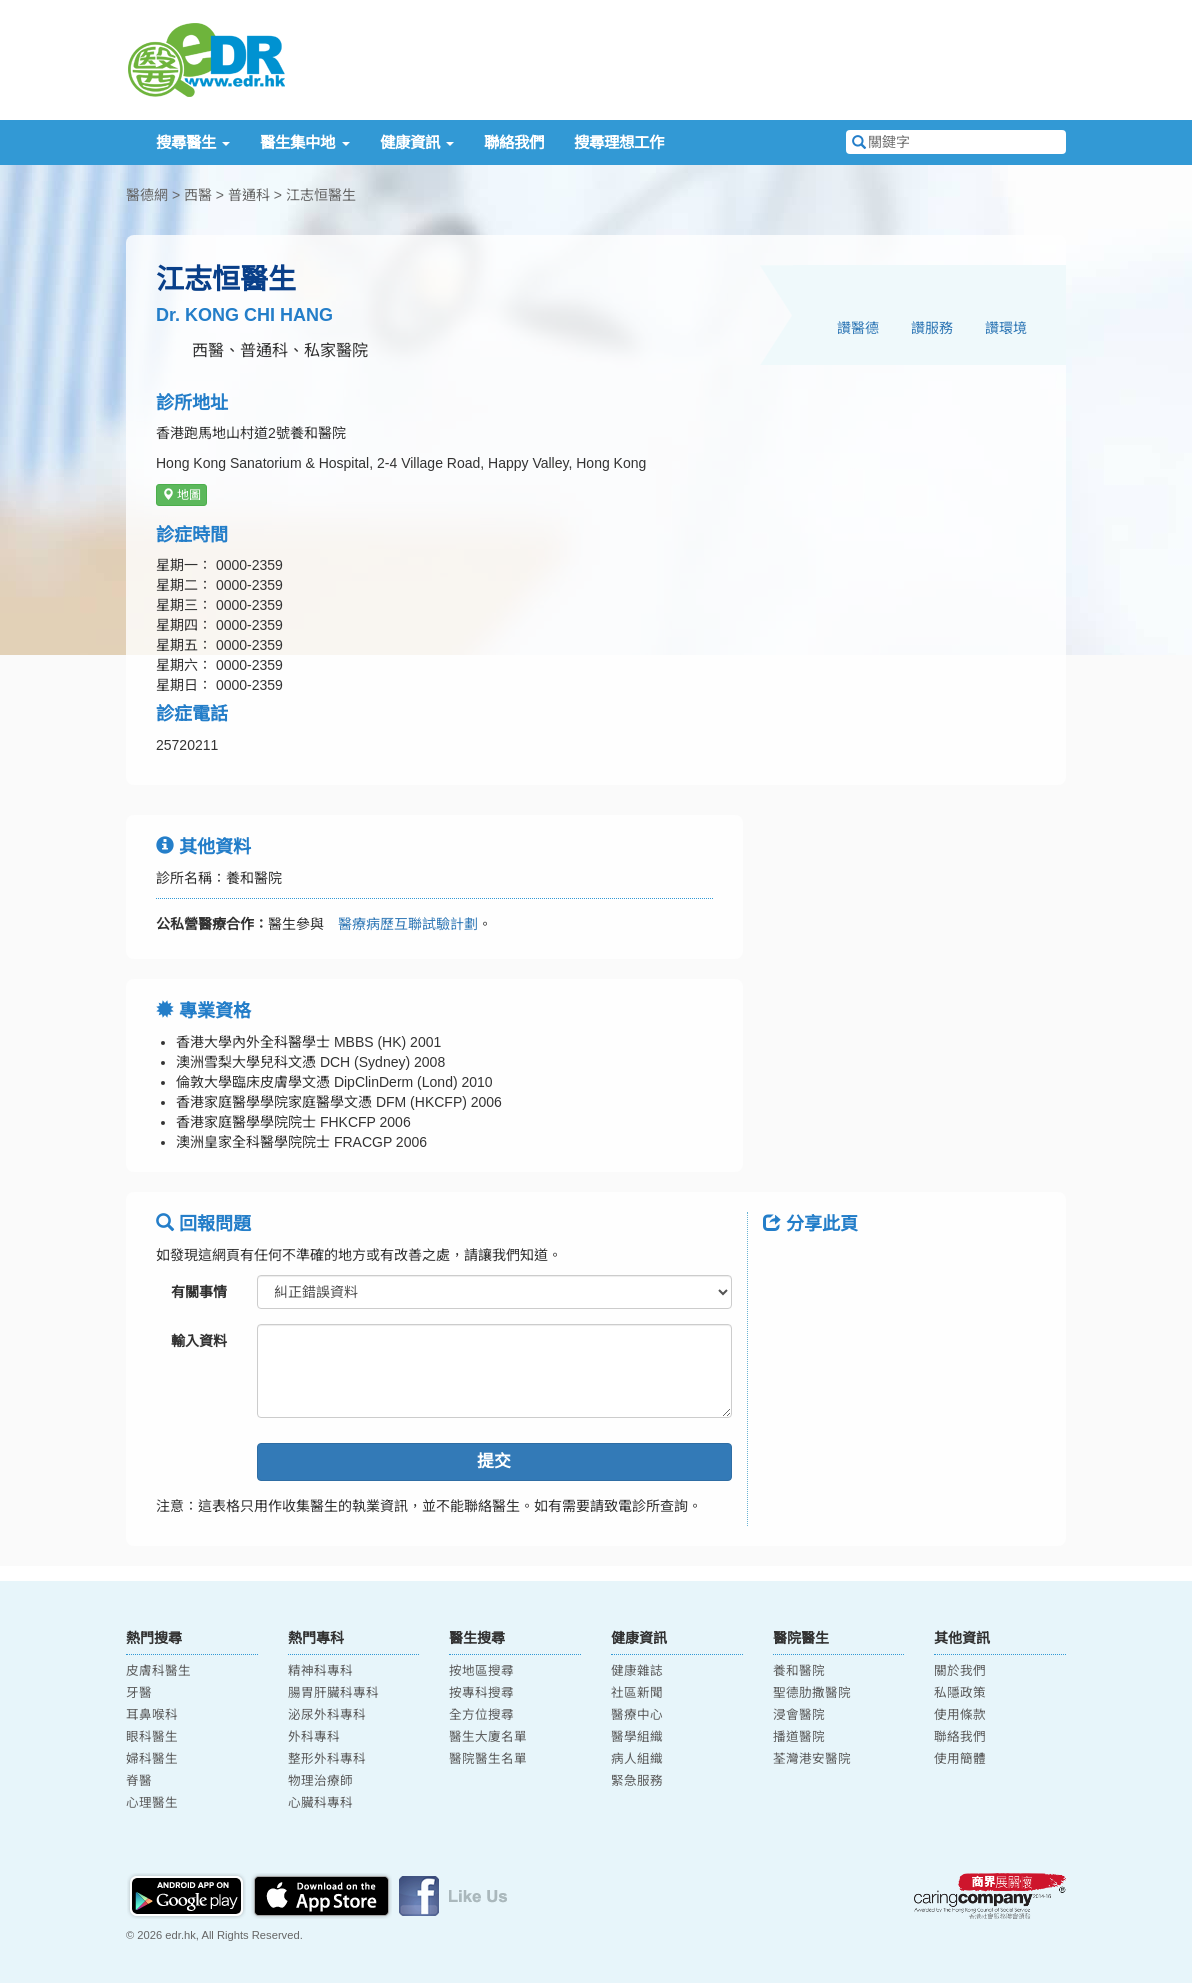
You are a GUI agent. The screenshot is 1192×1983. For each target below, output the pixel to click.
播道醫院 (799, 1737)
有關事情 (199, 1292)
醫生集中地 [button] (304, 142)
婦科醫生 (152, 1759)
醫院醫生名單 (488, 1759)
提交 (494, 1461)
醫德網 (147, 195)
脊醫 (139, 1781)
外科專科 (314, 1737)
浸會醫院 (799, 1715)
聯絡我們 (514, 142)
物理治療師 (320, 1781)
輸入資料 (199, 1341)
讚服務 (932, 328)
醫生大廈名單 (488, 1737)
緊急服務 (637, 1781)
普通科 (249, 195)
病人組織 (637, 1759)
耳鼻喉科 (152, 1715)
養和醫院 (799, 1671)
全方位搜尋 (481, 1715)
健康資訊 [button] (417, 142)
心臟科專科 (320, 1803)
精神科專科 (320, 1671)
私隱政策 (960, 1693)
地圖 (181, 495)
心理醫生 (152, 1803)
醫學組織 (637, 1737)
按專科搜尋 (481, 1693)
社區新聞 (637, 1693)
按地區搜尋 (481, 1671)
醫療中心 (637, 1715)
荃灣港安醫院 (812, 1759)
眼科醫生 (152, 1737)
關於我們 (960, 1671)
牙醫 (139, 1693)
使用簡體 (960, 1759)
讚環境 (1006, 328)
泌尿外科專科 (327, 1715)
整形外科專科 (327, 1759)
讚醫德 (858, 328)
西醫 (198, 195)
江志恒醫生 (321, 195)
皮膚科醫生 (158, 1671)
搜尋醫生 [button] (193, 142)
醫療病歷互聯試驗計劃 (401, 924)
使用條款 (960, 1715)
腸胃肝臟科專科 (333, 1693)
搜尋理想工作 (619, 142)
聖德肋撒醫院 (812, 1693)
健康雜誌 (637, 1671)
